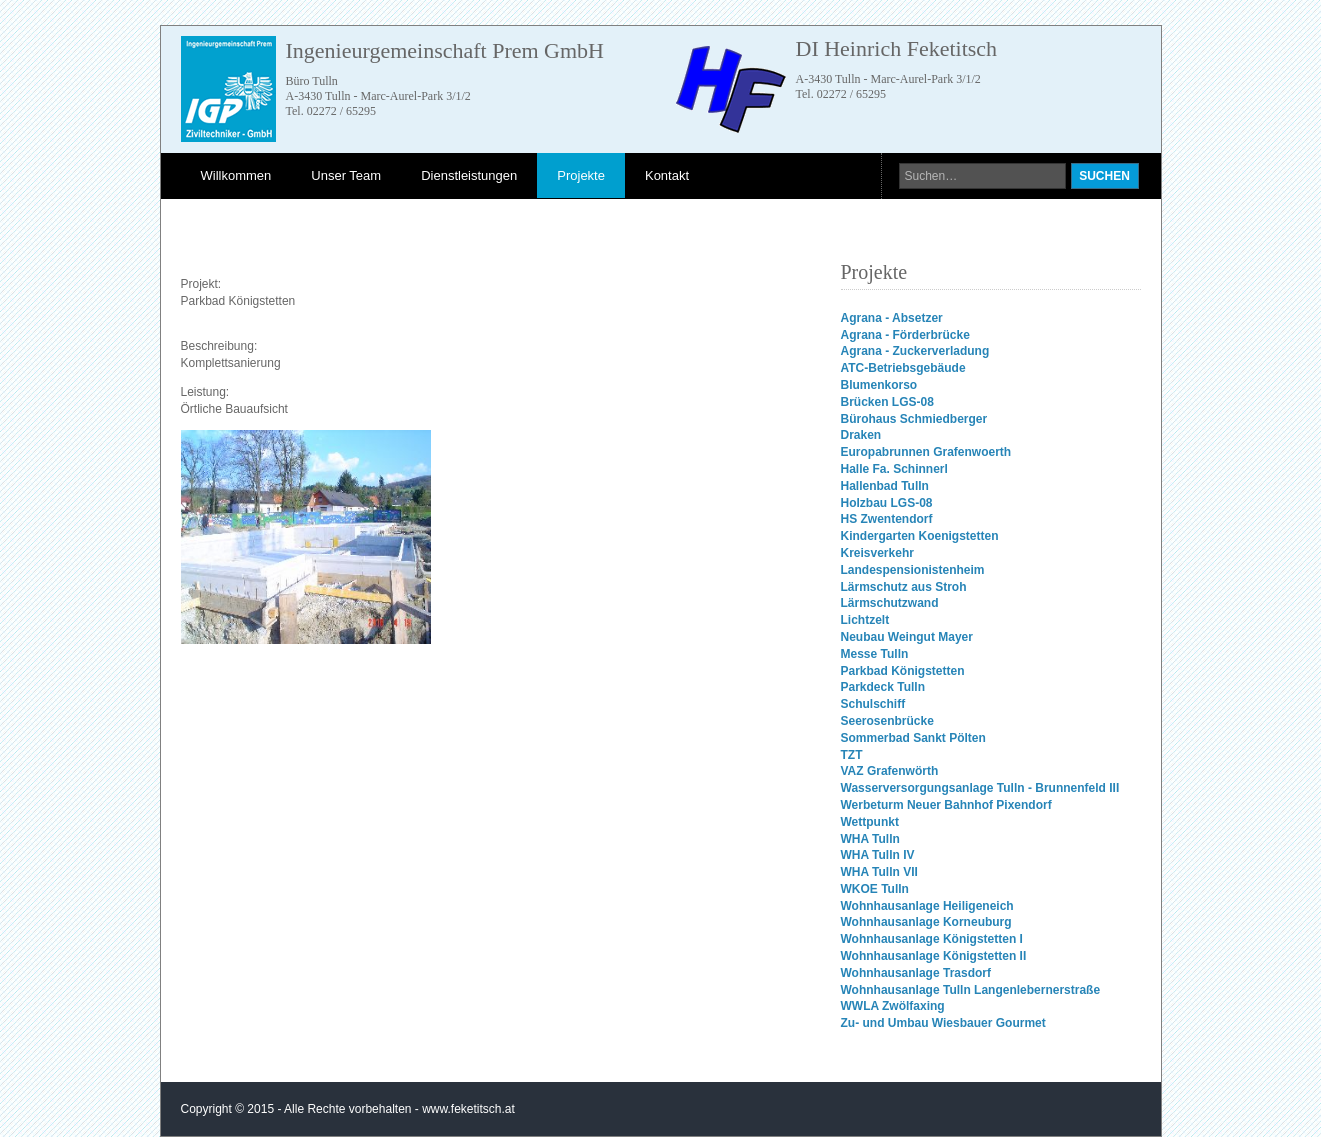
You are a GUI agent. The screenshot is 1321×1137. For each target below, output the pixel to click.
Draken (861, 435)
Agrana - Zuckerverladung (915, 351)
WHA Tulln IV (878, 855)
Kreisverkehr (877, 553)
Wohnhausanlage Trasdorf (916, 973)
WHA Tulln (870, 839)
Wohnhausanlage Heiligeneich (927, 906)
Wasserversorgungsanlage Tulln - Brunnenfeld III (980, 788)
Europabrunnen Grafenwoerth (926, 452)
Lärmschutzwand (890, 603)
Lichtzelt (865, 620)
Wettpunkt (870, 822)
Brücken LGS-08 (887, 402)
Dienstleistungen (469, 175)
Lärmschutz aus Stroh (904, 587)
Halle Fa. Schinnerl (894, 469)
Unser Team (346, 175)
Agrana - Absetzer (892, 318)
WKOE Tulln (875, 889)
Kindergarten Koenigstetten (920, 536)
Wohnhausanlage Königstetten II (934, 956)
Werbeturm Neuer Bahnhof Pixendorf (946, 805)
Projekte (581, 175)
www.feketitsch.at (468, 1109)
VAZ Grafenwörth (890, 771)
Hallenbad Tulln (885, 486)
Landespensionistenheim (913, 570)
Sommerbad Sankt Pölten (913, 738)
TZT (852, 755)
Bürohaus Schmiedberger (914, 419)
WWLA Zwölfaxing (893, 1006)
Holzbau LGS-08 (887, 503)
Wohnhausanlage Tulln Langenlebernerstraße (971, 990)
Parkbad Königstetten (903, 671)
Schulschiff (873, 704)
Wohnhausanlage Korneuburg (926, 922)
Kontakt (667, 175)
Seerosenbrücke (887, 721)
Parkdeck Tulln (883, 687)
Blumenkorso (879, 385)
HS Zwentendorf (887, 519)
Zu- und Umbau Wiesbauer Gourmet (943, 1023)
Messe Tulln (875, 654)
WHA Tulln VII (879, 872)
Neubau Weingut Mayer (907, 637)
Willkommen (236, 175)
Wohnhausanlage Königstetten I (932, 939)
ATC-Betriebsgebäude (903, 368)
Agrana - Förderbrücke (905, 335)
